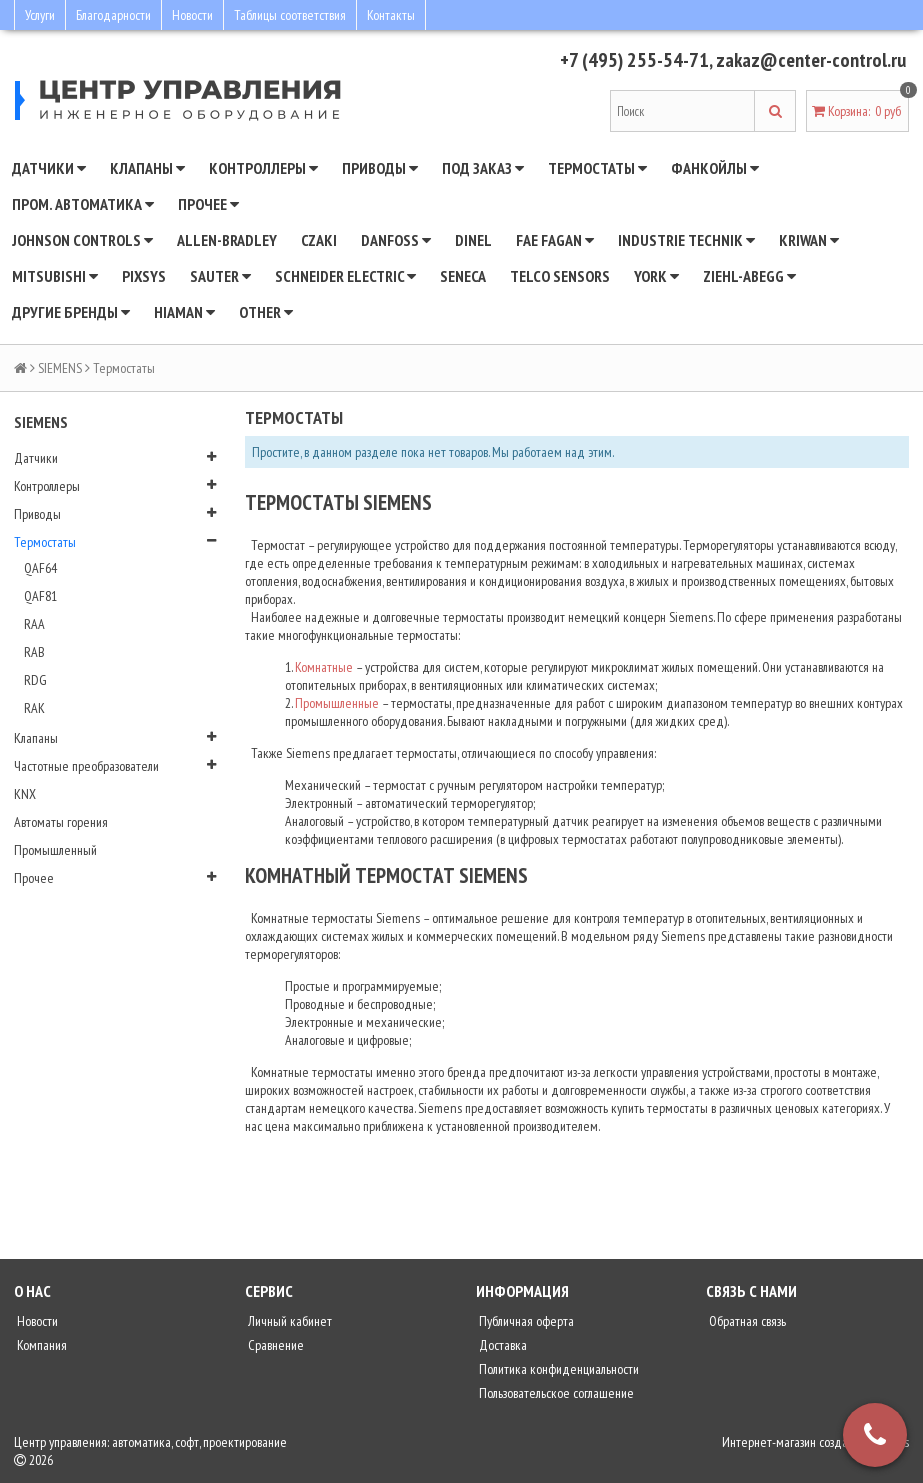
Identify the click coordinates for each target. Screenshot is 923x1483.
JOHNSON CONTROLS (82, 240)
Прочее (208, 204)
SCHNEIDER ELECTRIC (345, 276)
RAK (34, 708)
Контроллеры (263, 168)
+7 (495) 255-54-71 (634, 60)
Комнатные (324, 667)
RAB (34, 652)
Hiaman (184, 312)
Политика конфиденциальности (557, 1369)
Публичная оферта (525, 1321)
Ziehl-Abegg (749, 276)
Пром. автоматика (83, 204)
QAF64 (40, 568)
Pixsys (144, 276)
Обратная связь (746, 1321)
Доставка (501, 1345)
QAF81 (40, 596)
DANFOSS (396, 240)
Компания (40, 1345)
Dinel (473, 240)
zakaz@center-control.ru (811, 60)
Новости (192, 15)
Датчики (49, 168)
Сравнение (274, 1345)
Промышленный (55, 850)
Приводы (380, 168)
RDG (35, 680)
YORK (656, 276)
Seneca (463, 276)
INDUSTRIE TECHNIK (686, 240)
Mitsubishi (55, 276)
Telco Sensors (560, 276)
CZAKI (319, 240)
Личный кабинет (288, 1321)
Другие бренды (71, 312)
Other (266, 312)
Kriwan (809, 240)
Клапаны (147, 168)
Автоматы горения (61, 822)
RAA (34, 624)
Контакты (391, 15)
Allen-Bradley (227, 240)
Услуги (40, 15)
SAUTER (220, 276)
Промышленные (337, 703)
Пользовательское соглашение (555, 1393)
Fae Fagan (555, 240)
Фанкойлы (715, 168)
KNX (25, 794)
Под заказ (483, 168)
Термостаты (597, 168)
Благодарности (113, 15)
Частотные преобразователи (86, 766)
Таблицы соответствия (290, 15)
